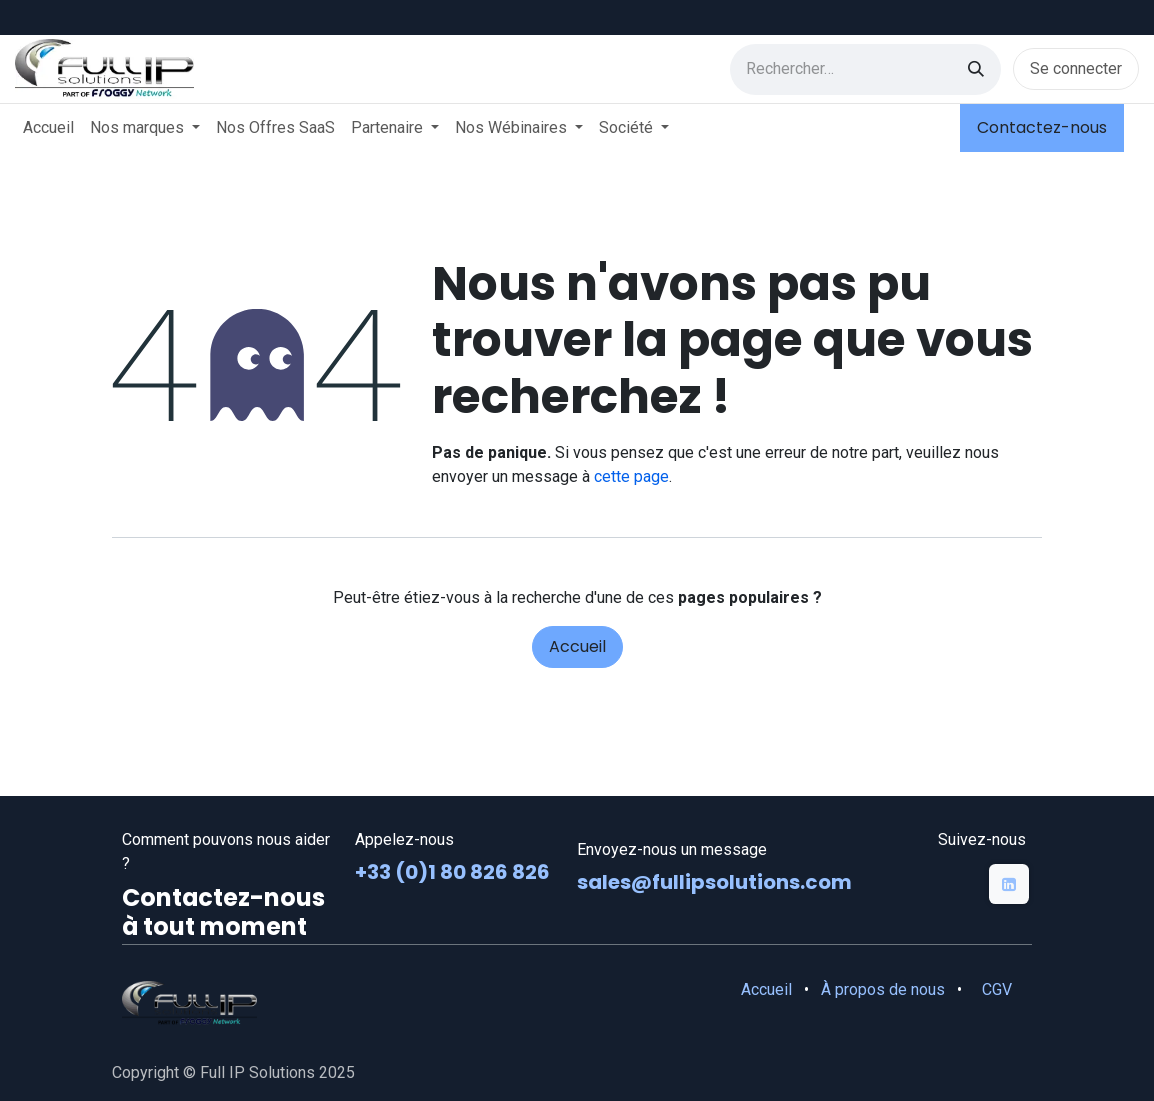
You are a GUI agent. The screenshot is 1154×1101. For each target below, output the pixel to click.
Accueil (577, 646)
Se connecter (1076, 68)
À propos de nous (883, 989)
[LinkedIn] (1009, 884)
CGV (997, 989)
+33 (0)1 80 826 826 (454, 872)
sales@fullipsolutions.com (714, 882)
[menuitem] (48, 128)
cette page (631, 476)
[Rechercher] (976, 69)
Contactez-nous (1042, 127)
